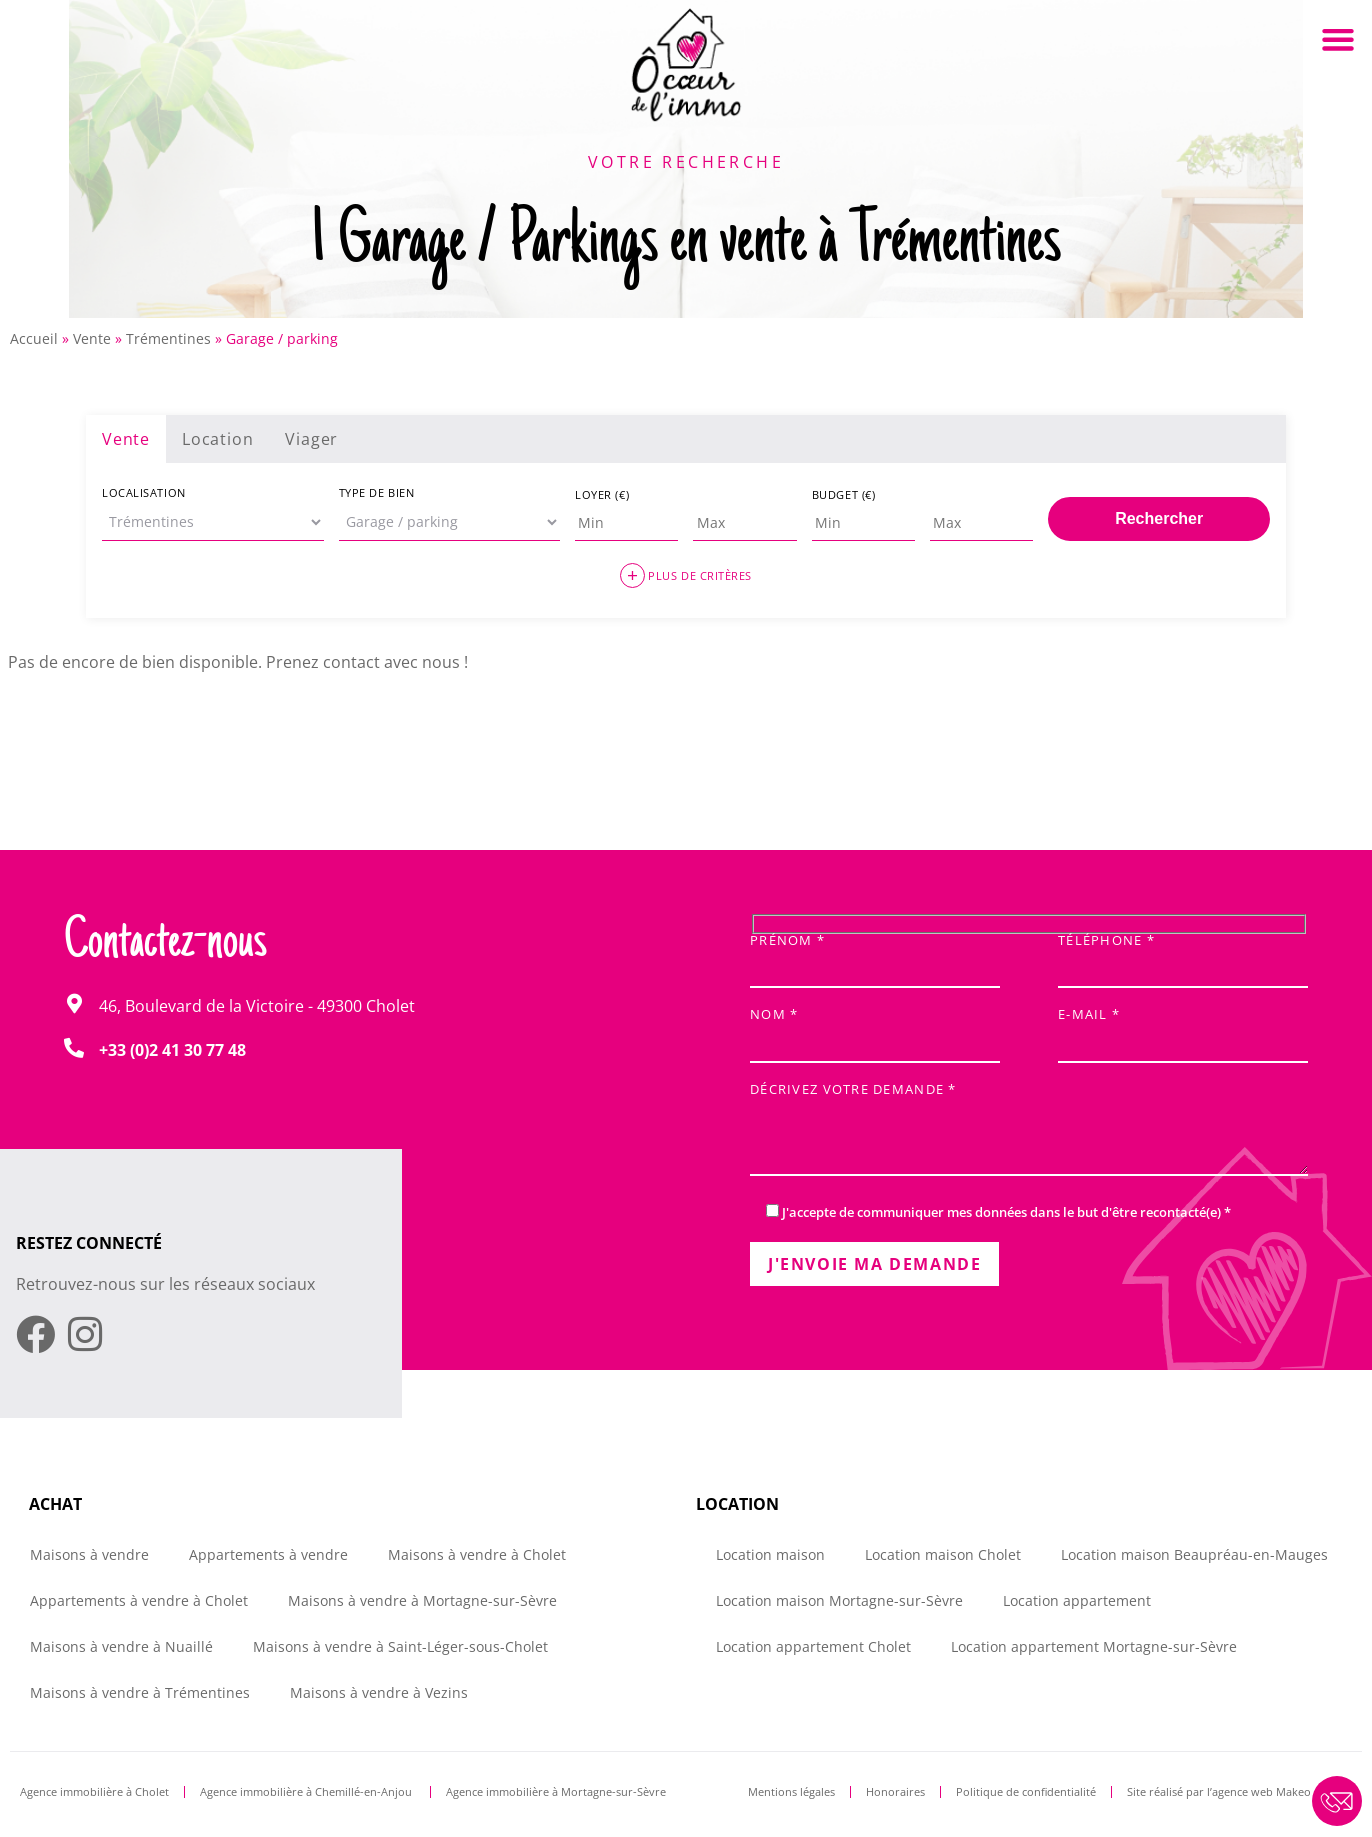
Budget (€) (844, 494)
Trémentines (168, 338)
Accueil (34, 338)
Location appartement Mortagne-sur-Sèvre (1094, 1646)
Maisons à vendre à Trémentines (140, 1692)
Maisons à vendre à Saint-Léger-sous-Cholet (400, 1646)
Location (217, 439)
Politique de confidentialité (1026, 1791)
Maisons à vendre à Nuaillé (121, 1646)
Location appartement (1077, 1600)
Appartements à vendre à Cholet (139, 1600)
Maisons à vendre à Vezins (379, 1692)
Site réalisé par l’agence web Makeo (1219, 1791)
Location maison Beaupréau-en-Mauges (1194, 1554)
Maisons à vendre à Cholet (477, 1554)
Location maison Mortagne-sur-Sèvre (839, 1600)
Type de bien (377, 492)
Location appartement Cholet (813, 1646)
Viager (311, 439)
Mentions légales (791, 1791)
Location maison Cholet (943, 1554)
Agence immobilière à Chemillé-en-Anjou (307, 1791)
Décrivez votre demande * (1029, 1130)
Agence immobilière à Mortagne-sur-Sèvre (556, 1791)
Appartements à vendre (268, 1554)
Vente (92, 338)
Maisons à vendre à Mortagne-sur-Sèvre (422, 1600)
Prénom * (875, 955)
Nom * (875, 1029)
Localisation (144, 492)
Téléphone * (1183, 955)
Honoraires (895, 1791)
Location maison (770, 1554)
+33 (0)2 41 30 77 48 (172, 1050)
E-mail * (1183, 1029)
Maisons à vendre (89, 1554)
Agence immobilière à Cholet (94, 1791)
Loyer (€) (602, 494)
